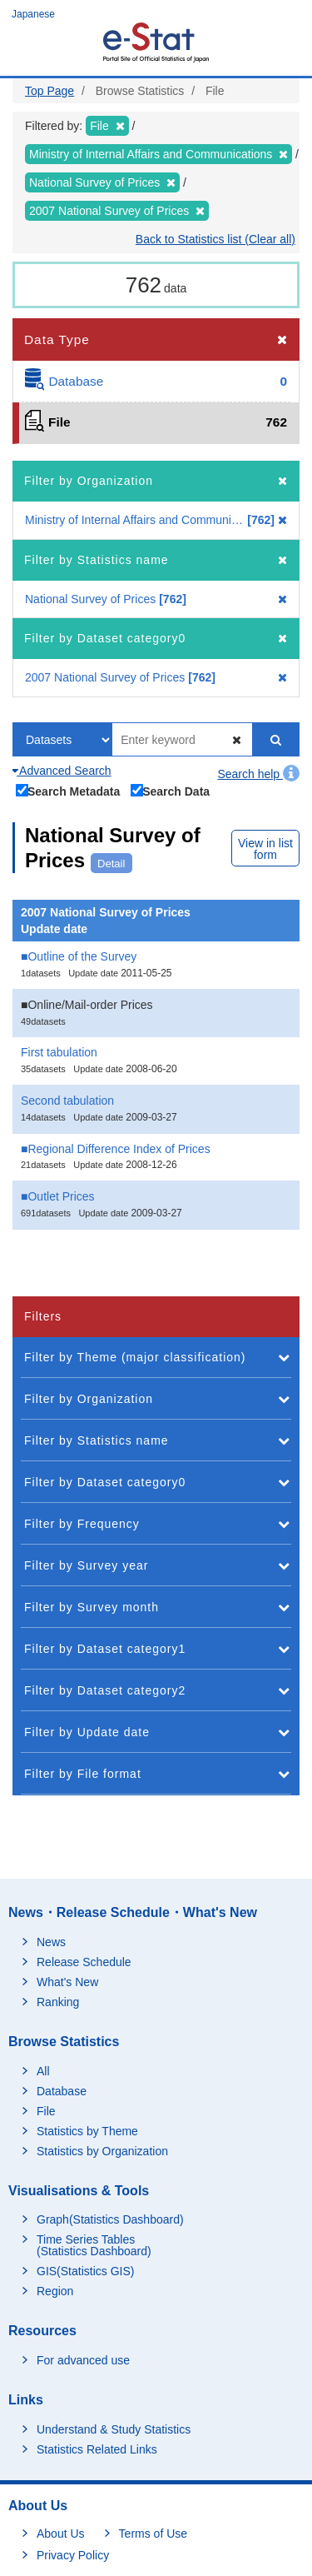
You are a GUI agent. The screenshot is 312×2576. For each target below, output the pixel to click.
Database (62, 2091)
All (43, 2071)
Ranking (58, 2002)
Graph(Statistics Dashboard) (110, 2219)
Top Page (49, 90)
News (51, 1942)
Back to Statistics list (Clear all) (215, 239)
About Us (61, 2533)
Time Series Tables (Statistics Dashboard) (94, 2245)
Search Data (170, 790)
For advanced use (83, 2360)
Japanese (33, 14)
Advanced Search (61, 770)
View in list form (265, 848)
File (46, 2111)
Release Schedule (84, 1962)
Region (55, 2291)
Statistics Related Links (97, 2449)
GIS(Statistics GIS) (85, 2271)
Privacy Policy (73, 2555)
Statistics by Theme (87, 2131)
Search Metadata (68, 790)
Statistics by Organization (102, 2151)
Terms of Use (153, 2533)
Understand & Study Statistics (114, 2429)
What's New (67, 1982)
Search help (258, 774)
